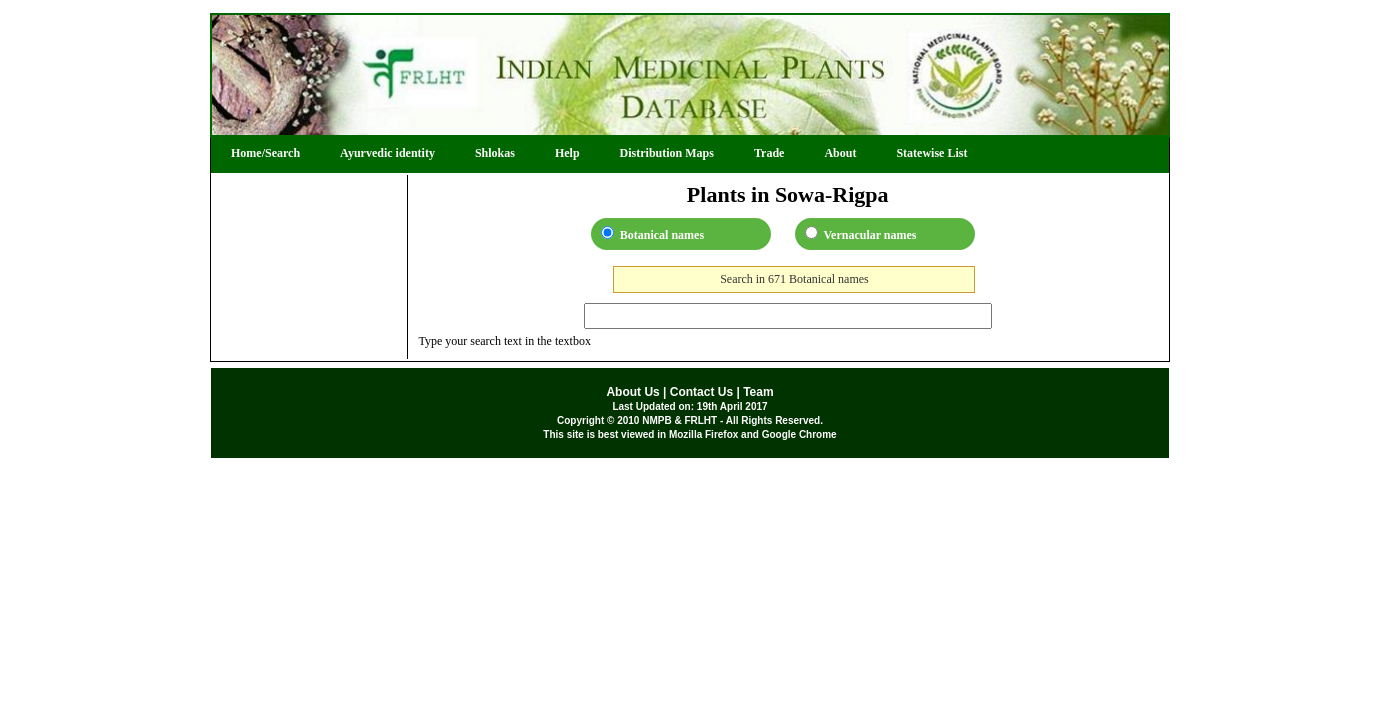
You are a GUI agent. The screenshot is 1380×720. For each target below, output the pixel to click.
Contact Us (701, 392)
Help (567, 153)
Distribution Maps (667, 153)
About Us (632, 392)
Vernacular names (861, 234)
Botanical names (652, 234)
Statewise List (931, 153)
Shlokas (495, 153)
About (840, 153)
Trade (769, 153)
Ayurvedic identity (387, 153)
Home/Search (265, 153)
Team (758, 392)
